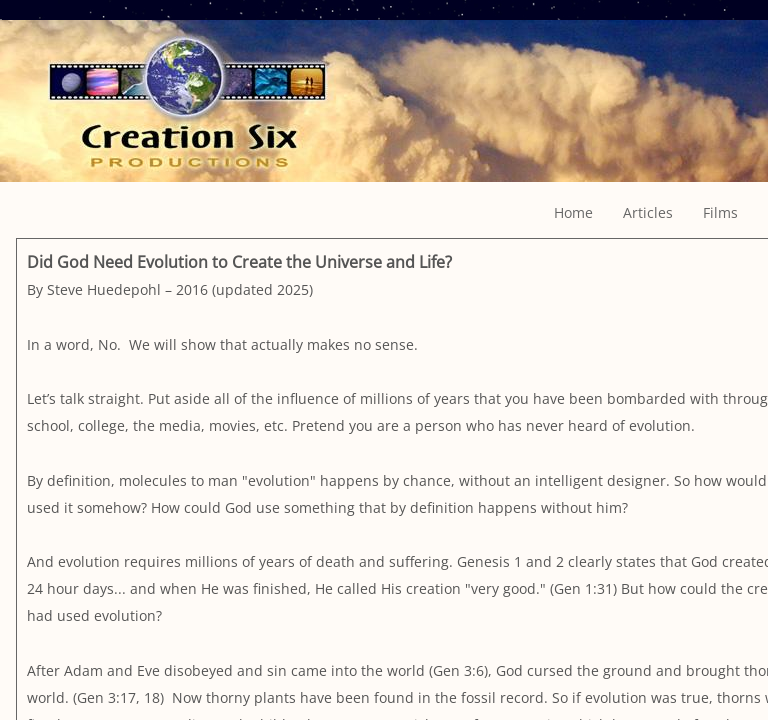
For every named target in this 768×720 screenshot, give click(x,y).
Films (720, 212)
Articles (648, 212)
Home (573, 212)
